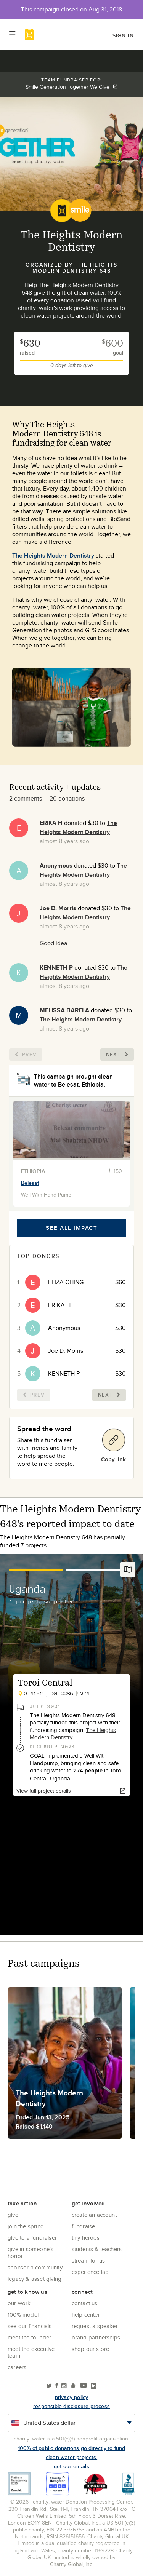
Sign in (123, 35)
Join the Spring (26, 2226)
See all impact (71, 1228)
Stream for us (88, 2260)
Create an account (94, 2215)
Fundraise (83, 2226)
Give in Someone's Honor (30, 2252)
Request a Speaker (95, 2326)
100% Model (23, 2315)
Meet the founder (29, 2337)
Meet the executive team (31, 2352)
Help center (86, 2315)
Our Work (19, 2303)
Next (117, 1054)
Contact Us (85, 2303)
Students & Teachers (97, 2249)
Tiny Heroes (86, 2238)
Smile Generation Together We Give (72, 87)
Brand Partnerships (96, 2337)
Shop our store (90, 2349)
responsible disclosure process (71, 2406)
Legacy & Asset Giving (34, 2279)
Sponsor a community (35, 2267)
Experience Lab (90, 2272)
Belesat (30, 1183)
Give (13, 2215)
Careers (17, 2367)
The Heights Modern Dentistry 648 (75, 268)
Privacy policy (71, 2397)
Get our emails (71, 2466)
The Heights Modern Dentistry (53, 555)
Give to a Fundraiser (32, 2238)
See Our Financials (30, 2326)
